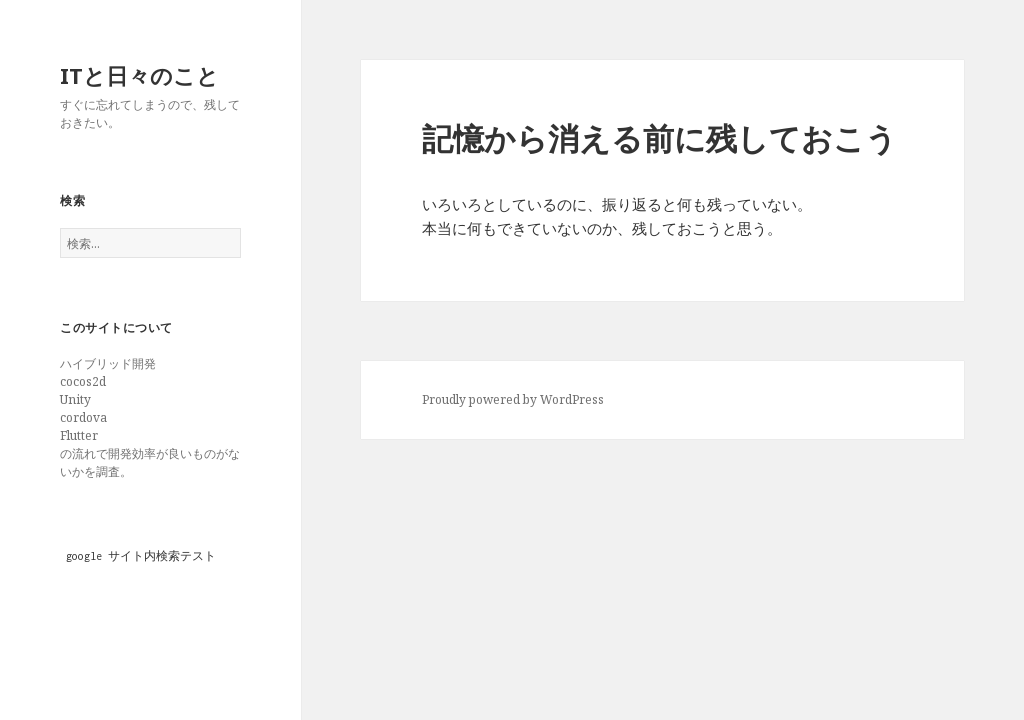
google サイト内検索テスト (141, 556)
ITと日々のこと (139, 75)
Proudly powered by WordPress (513, 399)
